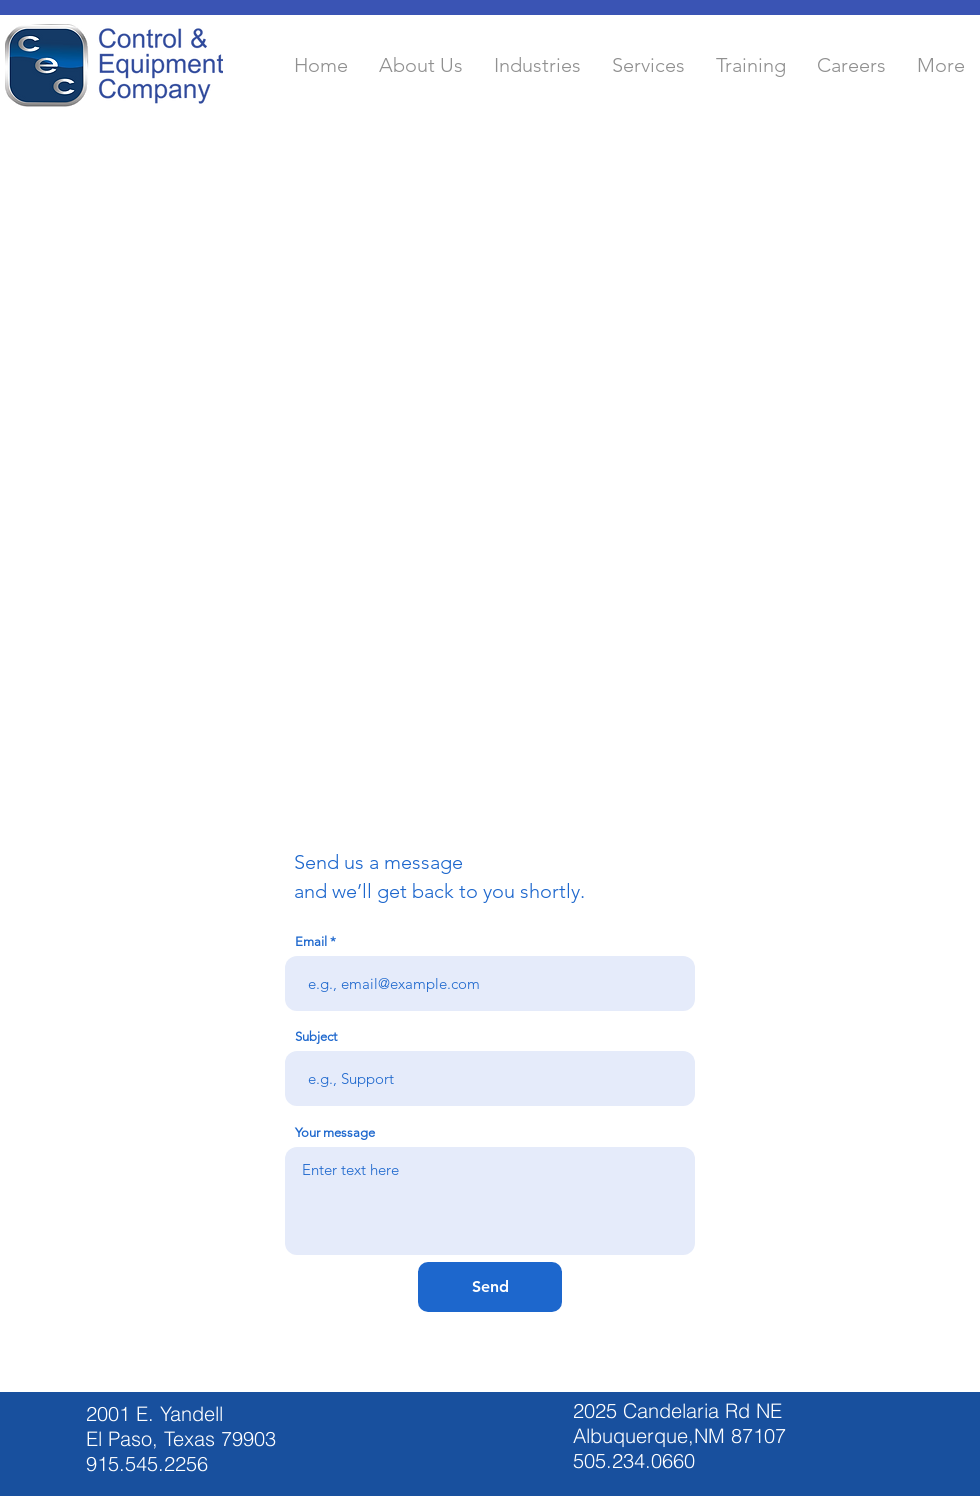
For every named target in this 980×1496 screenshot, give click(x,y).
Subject (316, 1036)
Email (311, 941)
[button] (420, 65)
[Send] (490, 1287)
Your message (335, 1132)
